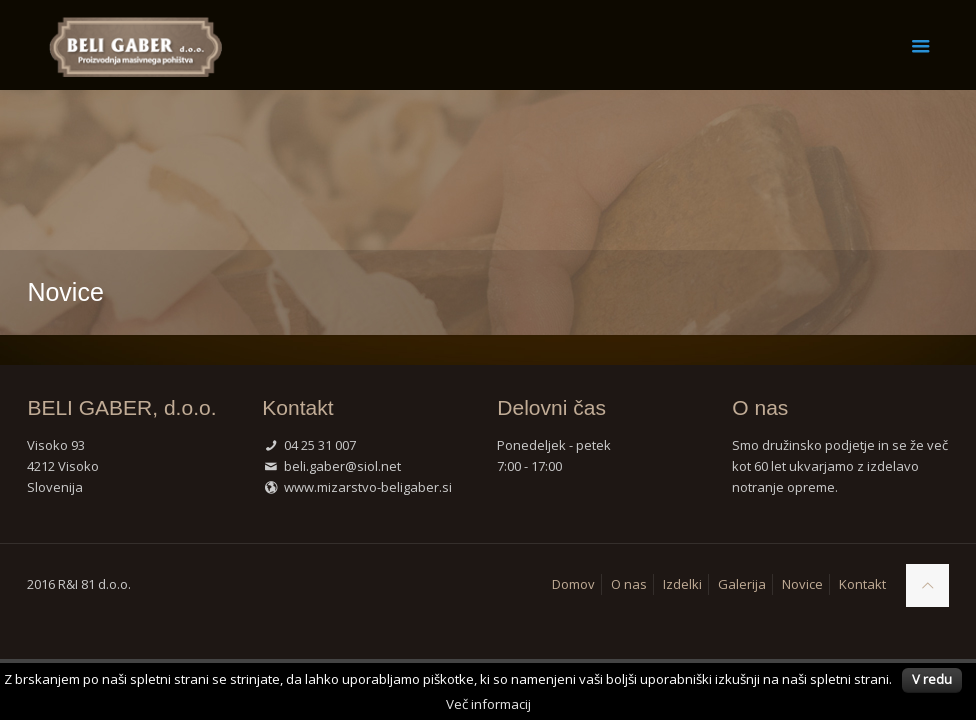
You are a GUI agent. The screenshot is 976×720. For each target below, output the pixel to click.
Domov (573, 584)
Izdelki (682, 584)
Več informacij (488, 704)
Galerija (742, 584)
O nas (629, 584)
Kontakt (862, 584)
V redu (932, 679)
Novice (802, 584)
